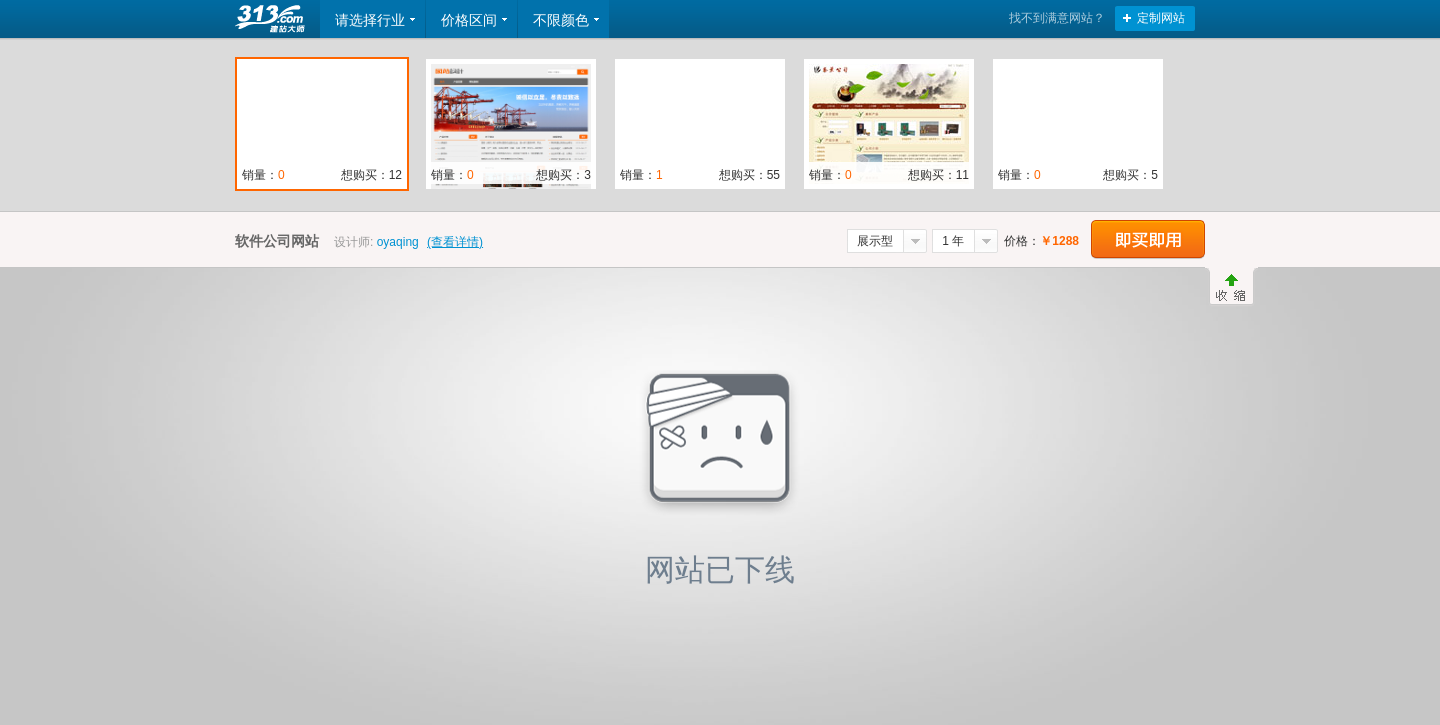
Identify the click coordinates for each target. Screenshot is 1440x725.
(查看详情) (455, 242)
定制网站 (1161, 18)
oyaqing (398, 242)
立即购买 (1148, 239)
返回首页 (272, 19)
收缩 (1231, 287)
